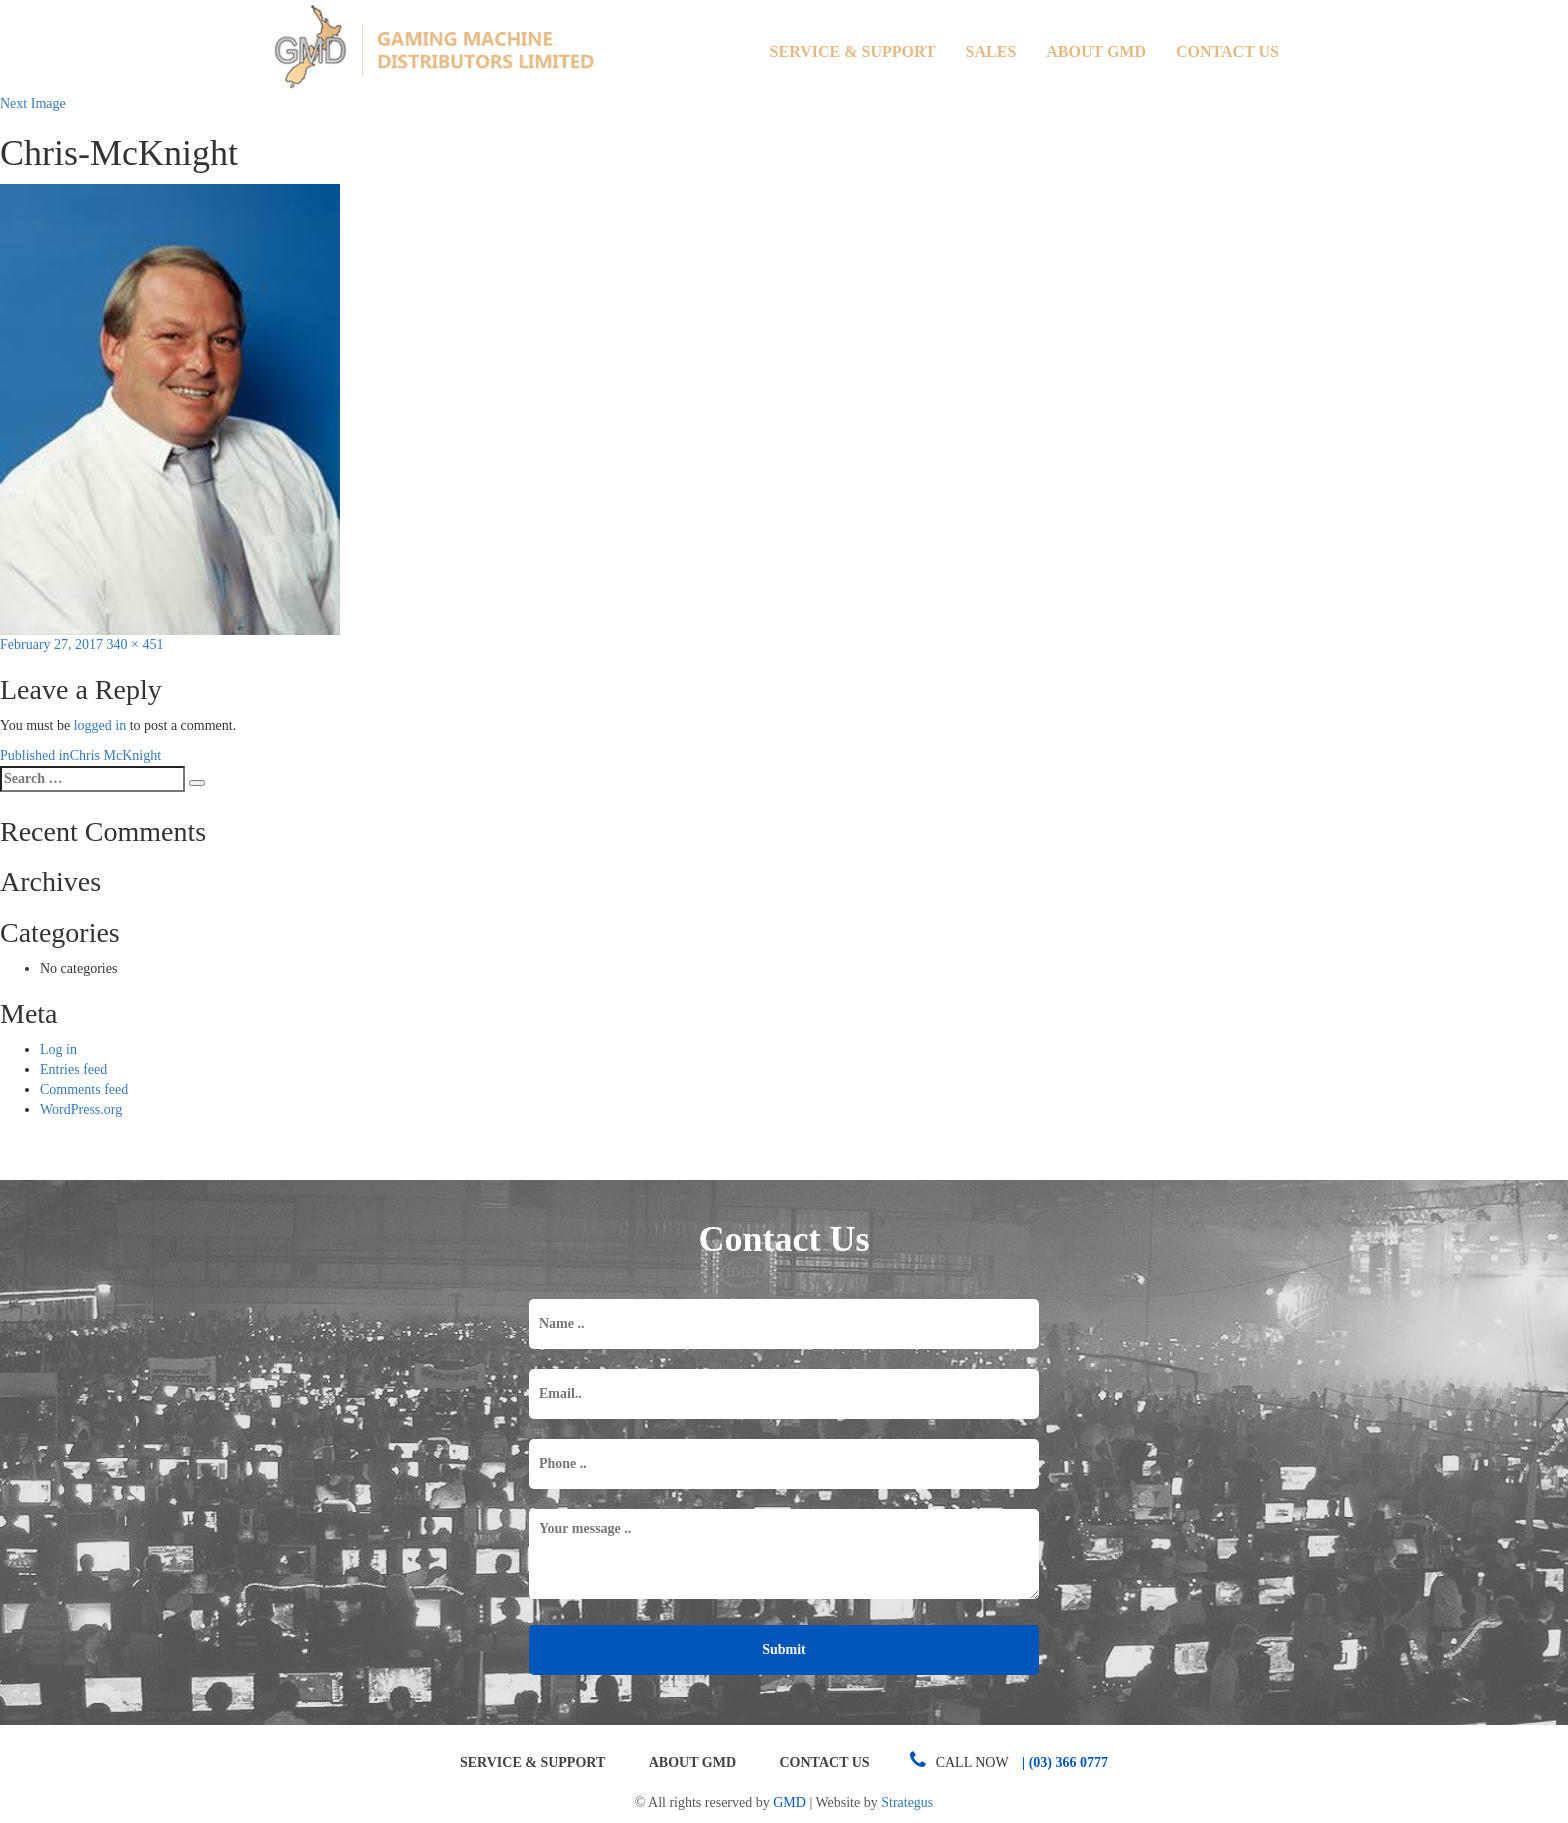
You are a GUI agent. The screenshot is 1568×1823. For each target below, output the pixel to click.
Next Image (33, 103)
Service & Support (853, 51)
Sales (991, 51)
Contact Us (1227, 51)
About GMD (1096, 51)
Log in (58, 1049)
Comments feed (84, 1089)
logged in (100, 725)
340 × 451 (135, 644)
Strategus (907, 1802)
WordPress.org (81, 1109)
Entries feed (73, 1069)
